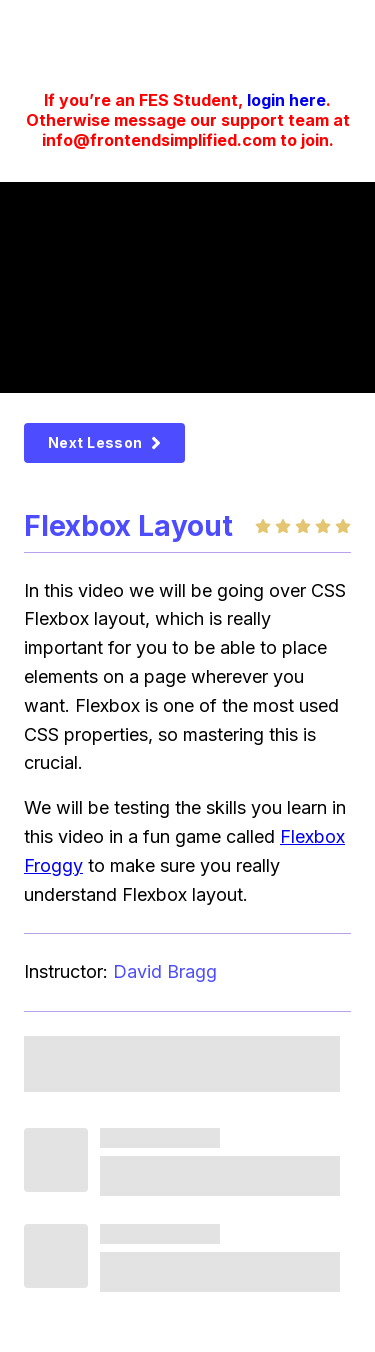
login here (286, 100)
